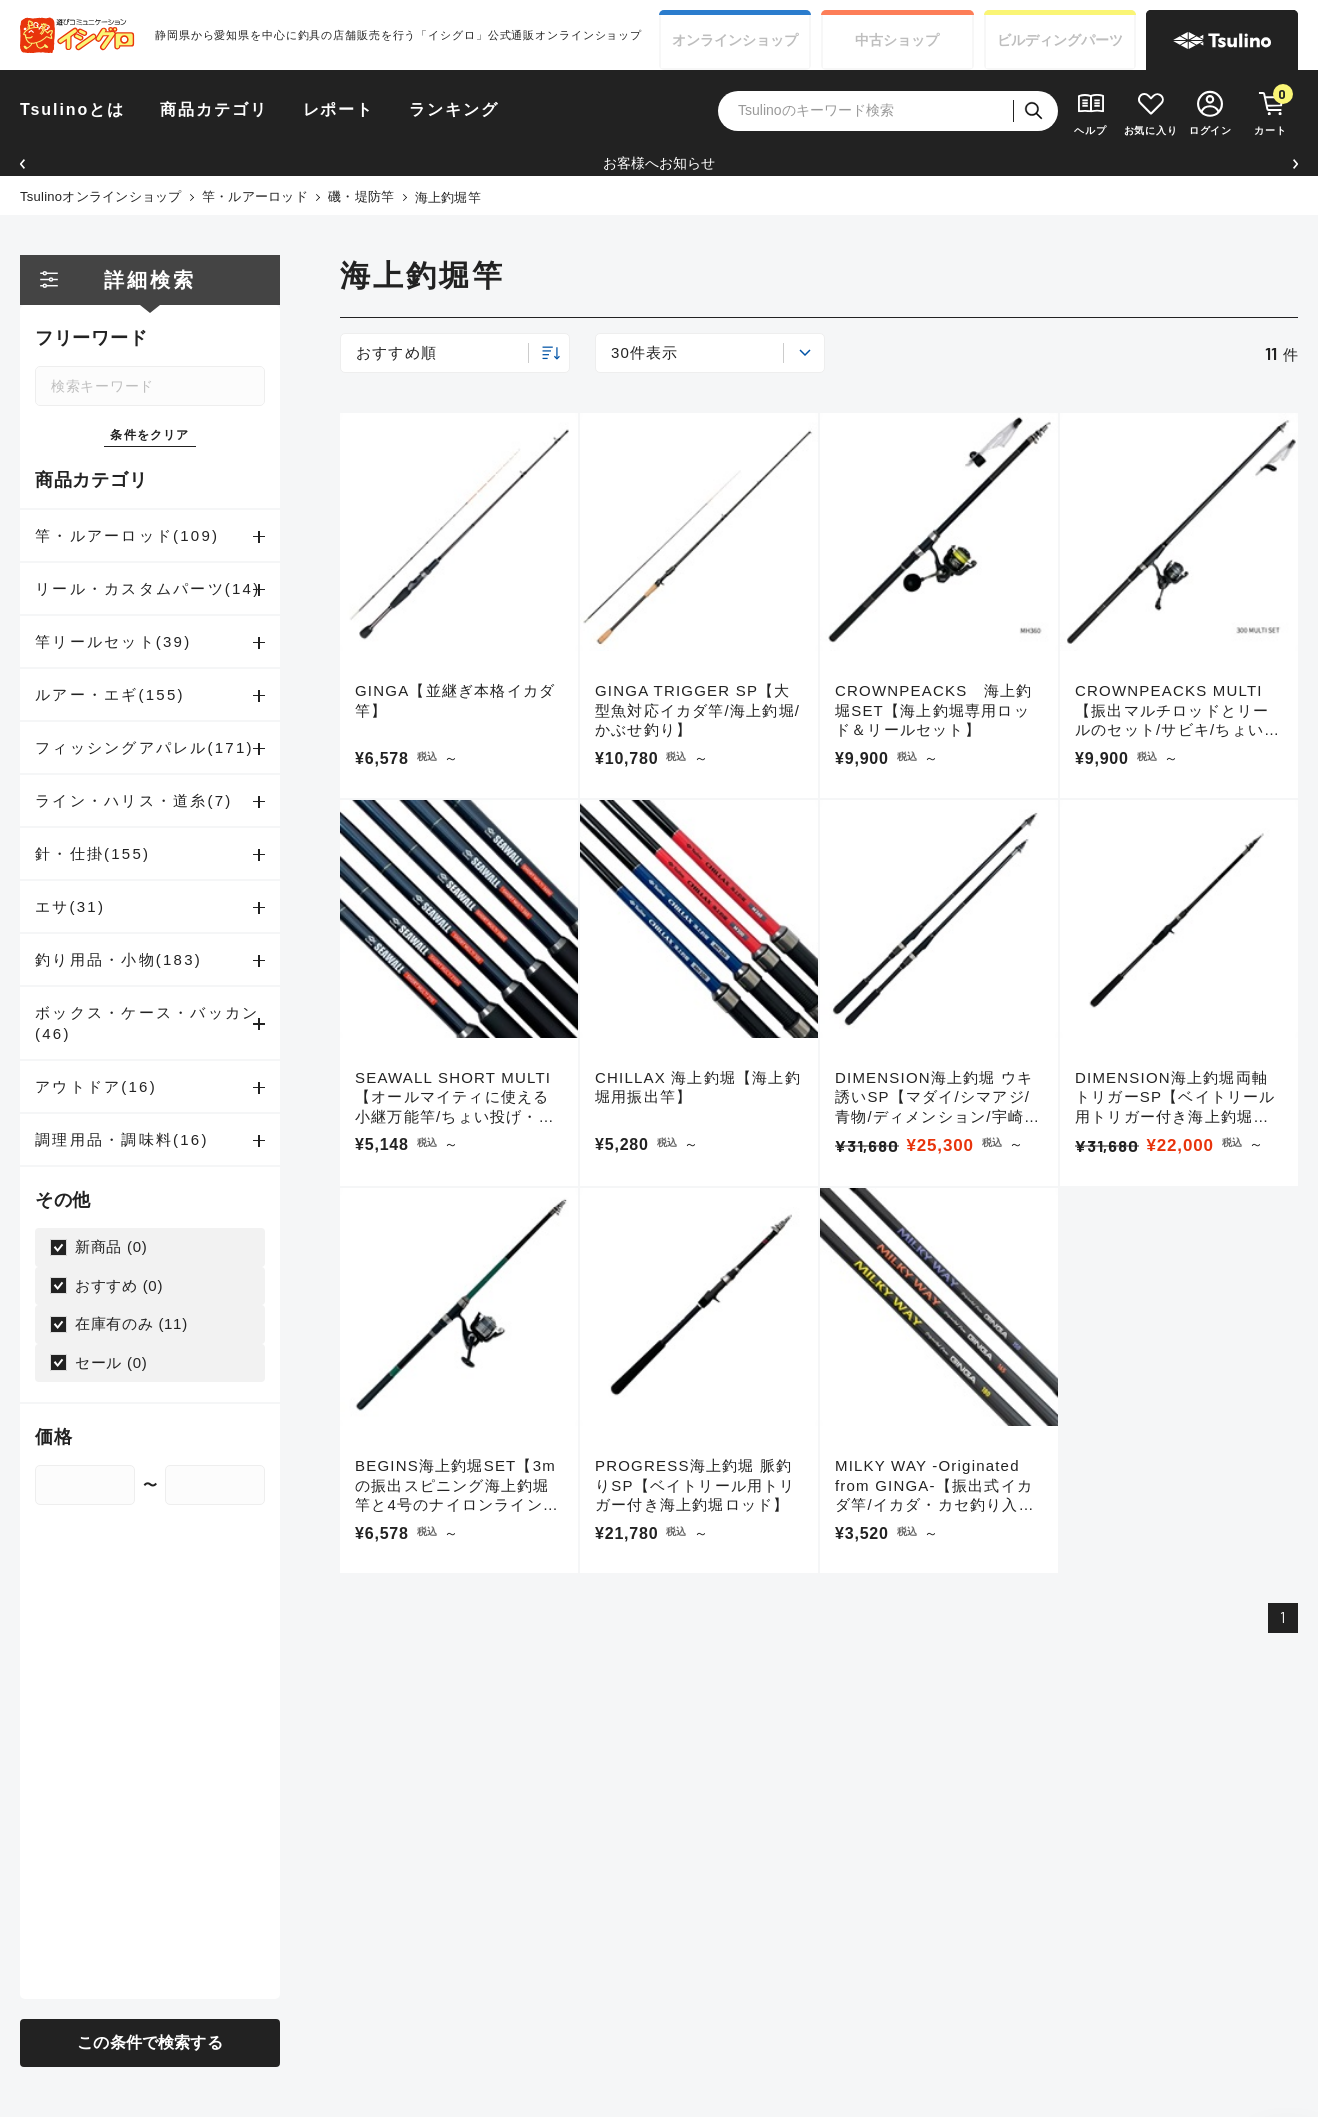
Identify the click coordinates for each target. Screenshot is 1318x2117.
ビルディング (1060, 40)
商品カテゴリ (214, 109)
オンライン (735, 40)
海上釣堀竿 (448, 197)
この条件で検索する (149, 2042)
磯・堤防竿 (361, 196)
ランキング (454, 109)
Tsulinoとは (72, 109)
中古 (897, 40)
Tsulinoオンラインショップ (101, 196)
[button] (22, 163)
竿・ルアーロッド (255, 196)
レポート (339, 109)
